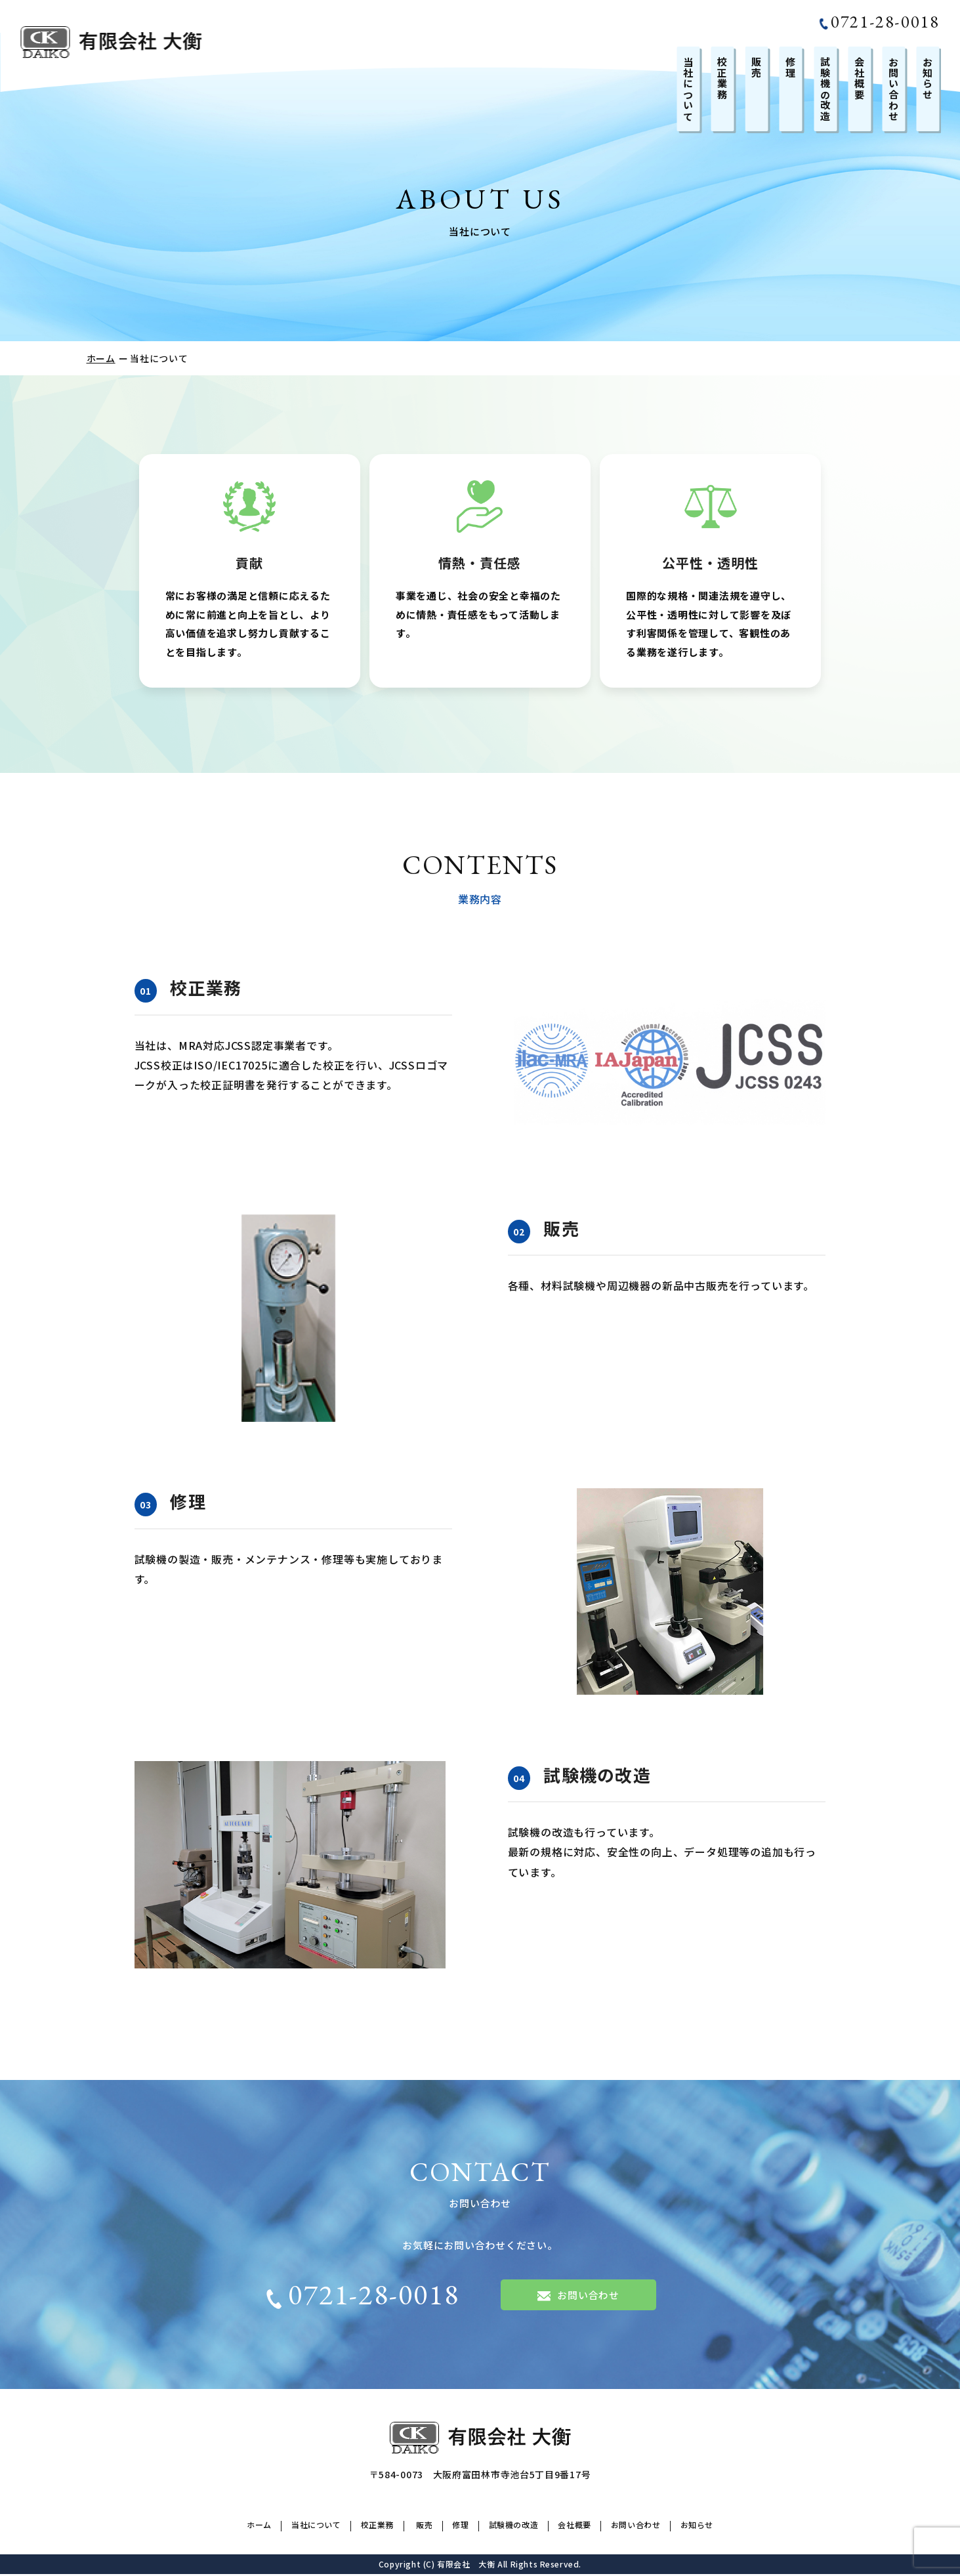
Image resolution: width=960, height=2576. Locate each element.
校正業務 (723, 78)
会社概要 (859, 78)
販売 (757, 67)
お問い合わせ (893, 88)
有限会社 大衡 (466, 2565)
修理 (791, 67)
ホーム (101, 358)
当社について (689, 88)
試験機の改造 (825, 88)
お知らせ (927, 78)
